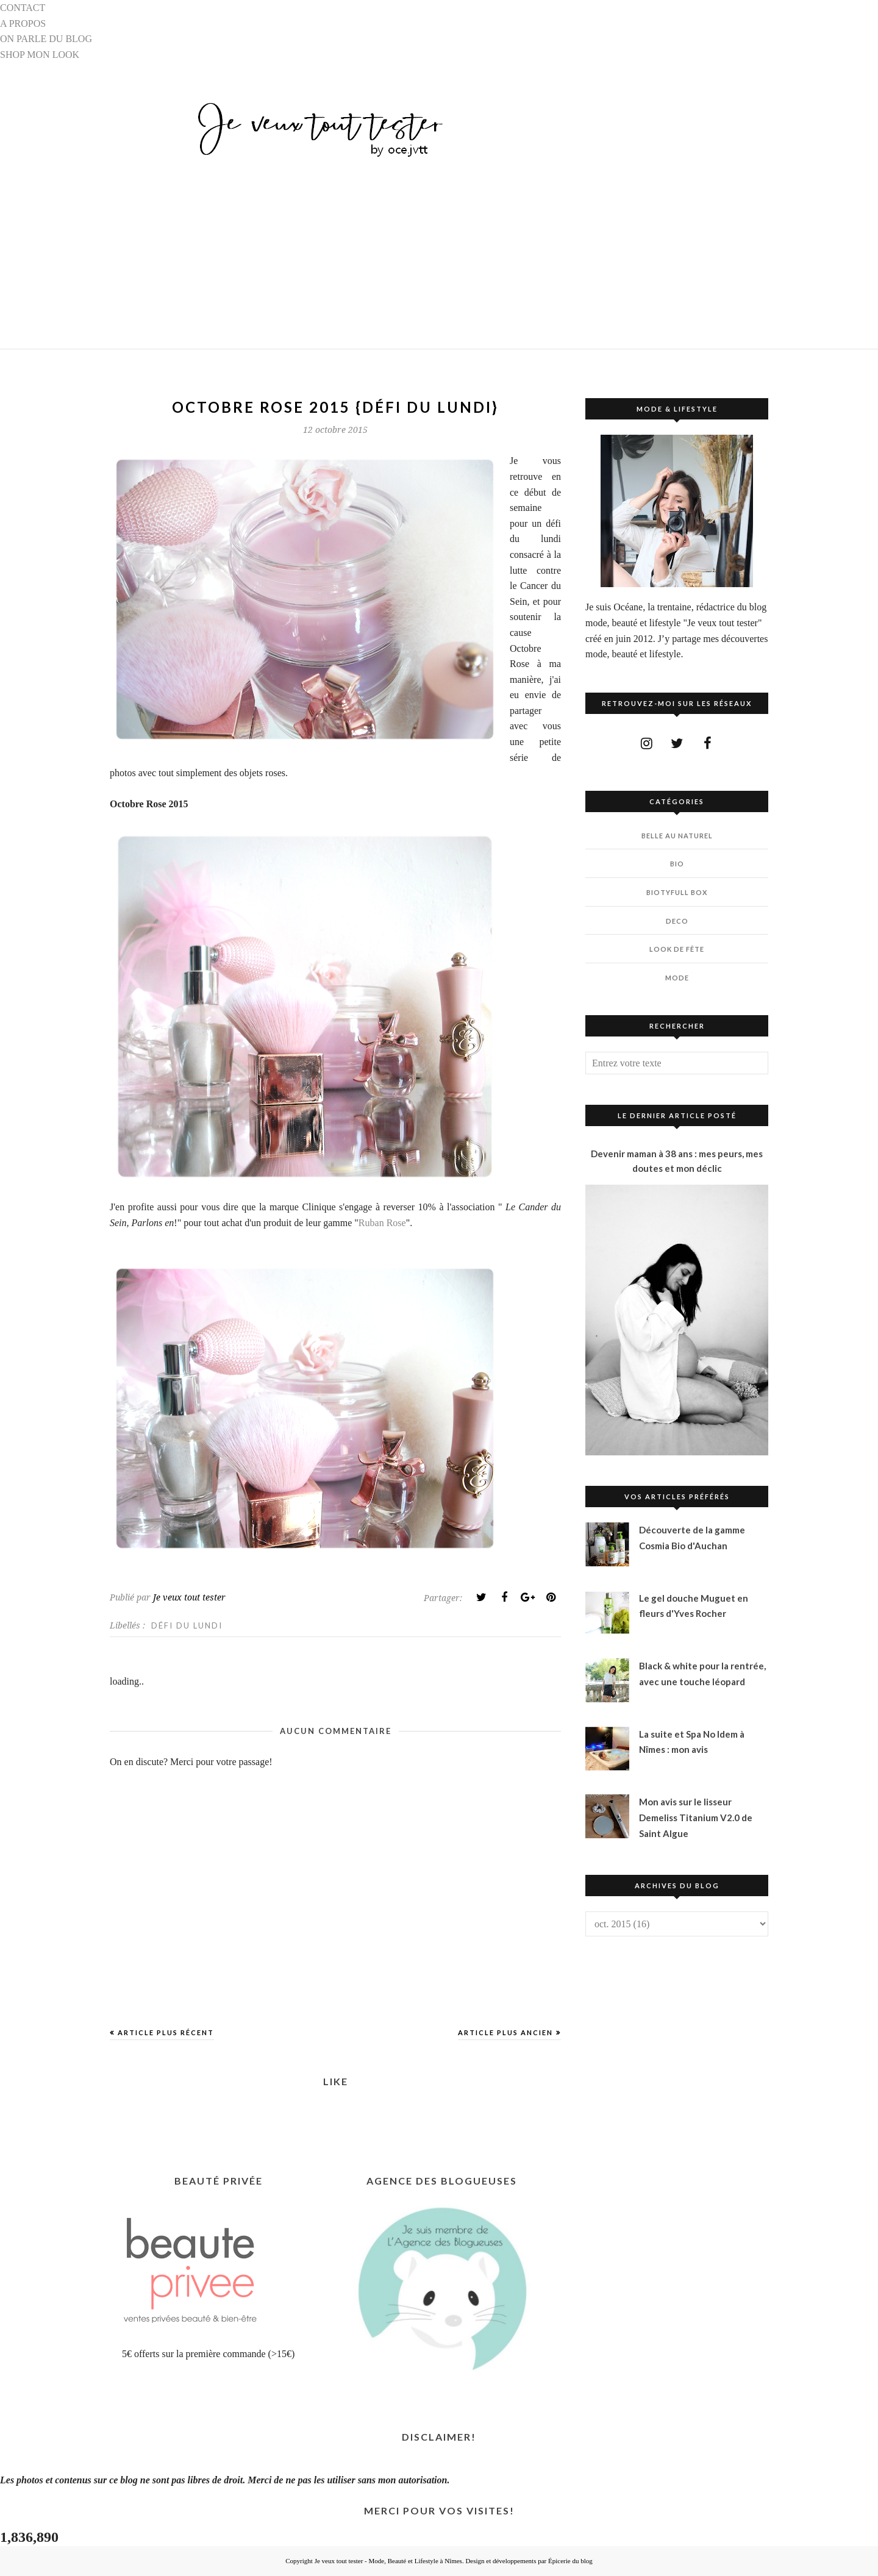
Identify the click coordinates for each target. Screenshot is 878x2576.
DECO (677, 921)
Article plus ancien (505, 2032)
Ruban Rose (382, 1223)
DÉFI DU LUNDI (187, 1625)
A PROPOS (23, 23)
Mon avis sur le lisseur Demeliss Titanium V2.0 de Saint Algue (695, 1817)
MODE (677, 978)
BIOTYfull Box (676, 892)
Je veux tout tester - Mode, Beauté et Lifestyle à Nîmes (388, 2560)
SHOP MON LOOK (39, 54)
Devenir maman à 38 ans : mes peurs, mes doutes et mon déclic (677, 1161)
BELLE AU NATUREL (677, 836)
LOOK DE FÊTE (676, 949)
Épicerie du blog (570, 2560)
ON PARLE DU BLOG (46, 39)
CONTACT (22, 7)
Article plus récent (166, 2032)
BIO (677, 864)
